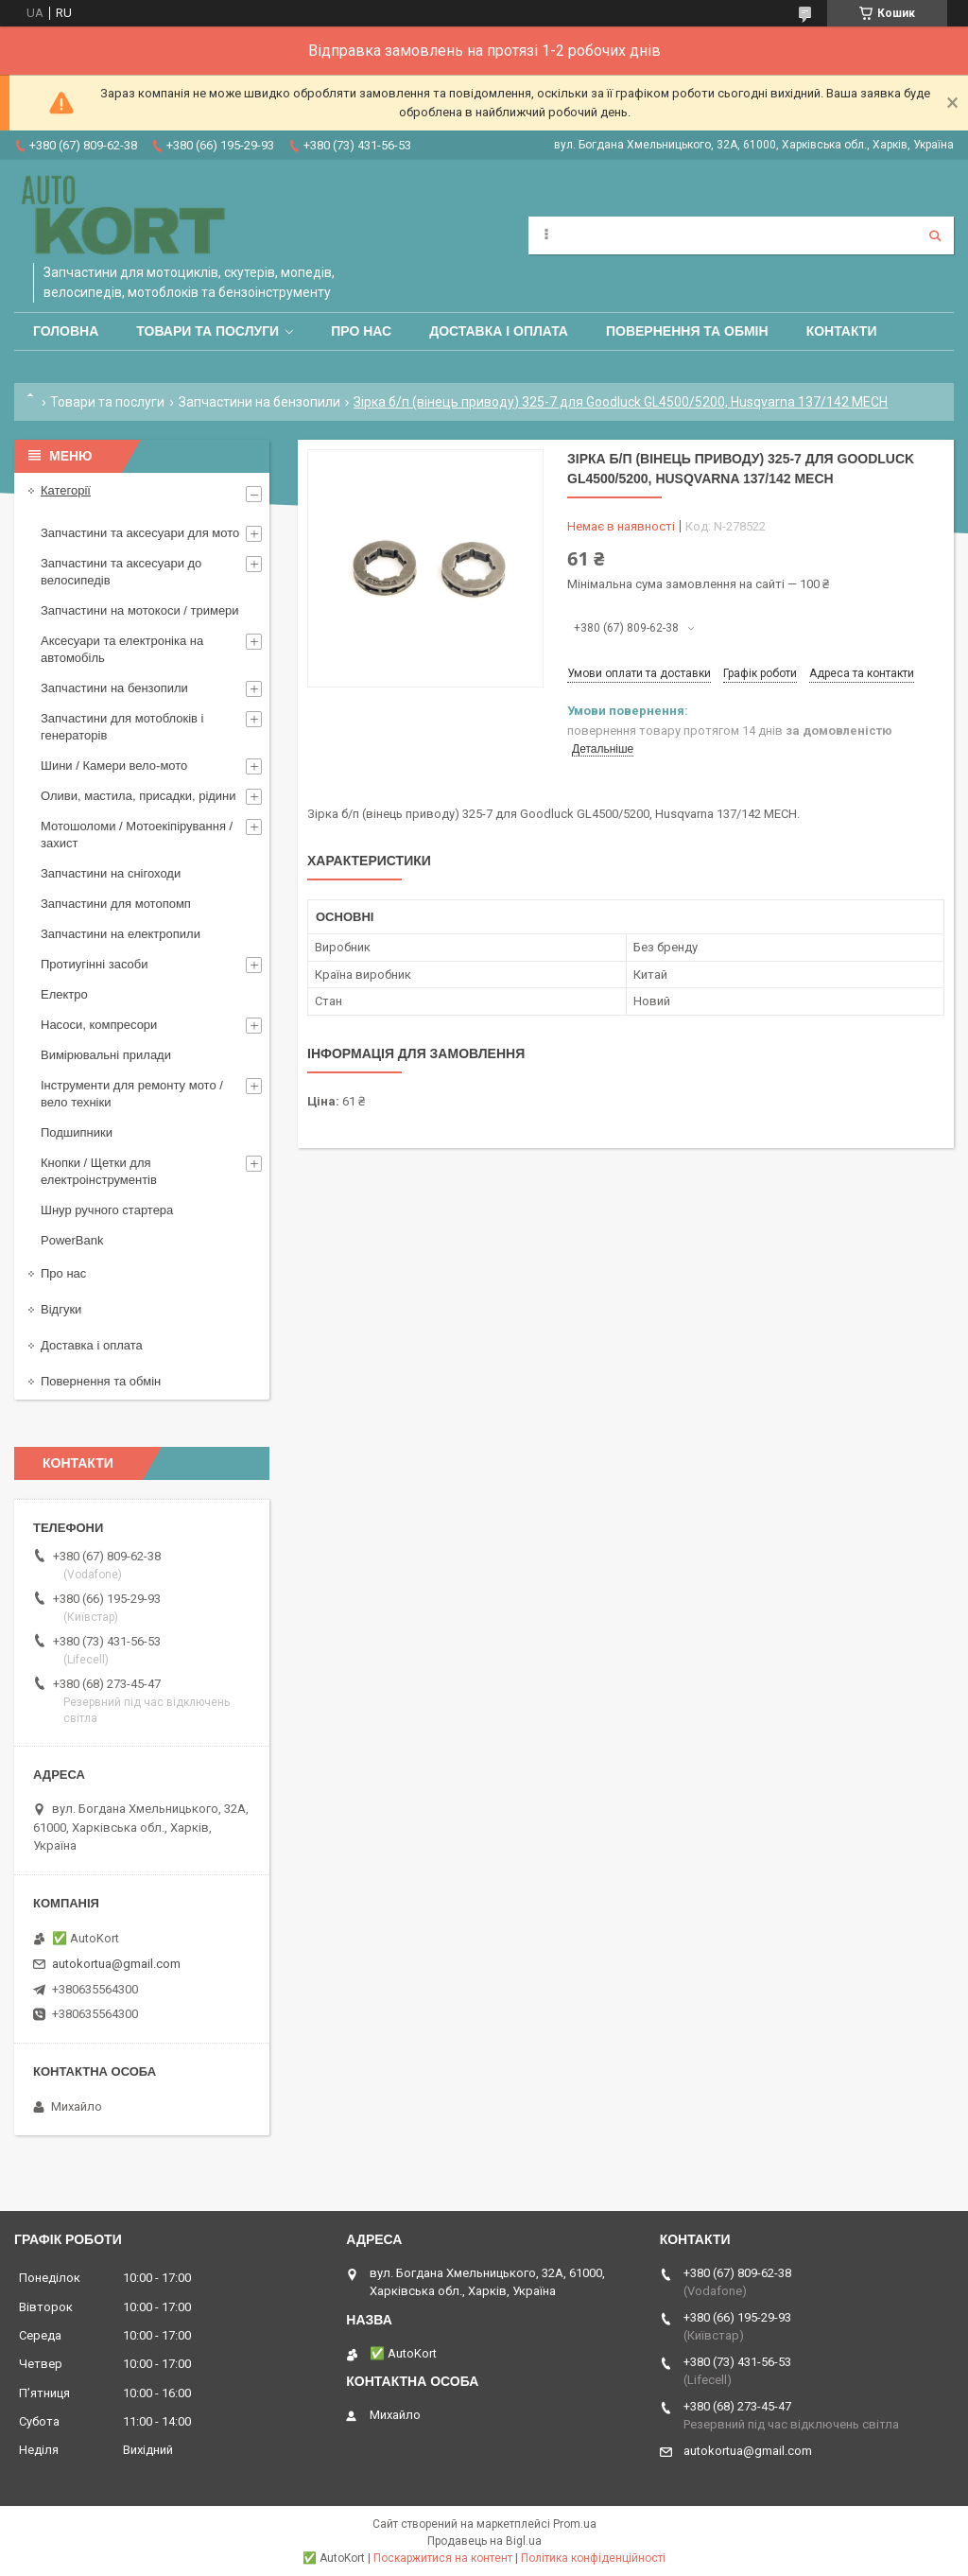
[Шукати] (935, 235)
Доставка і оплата (498, 331)
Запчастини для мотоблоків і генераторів (122, 726)
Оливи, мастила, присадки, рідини (138, 796)
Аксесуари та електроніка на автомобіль (122, 649)
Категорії (66, 490)
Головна (65, 331)
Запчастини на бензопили (259, 401)
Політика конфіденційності (593, 2558)
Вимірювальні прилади (106, 1055)
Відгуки (61, 1309)
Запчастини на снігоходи (111, 873)
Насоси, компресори (99, 1025)
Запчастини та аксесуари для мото (140, 533)
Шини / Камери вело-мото (114, 765)
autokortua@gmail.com (116, 1964)
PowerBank (72, 1240)
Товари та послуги (207, 331)
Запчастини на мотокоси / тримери (140, 610)
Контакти (841, 331)
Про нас (361, 331)
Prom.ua (574, 2524)
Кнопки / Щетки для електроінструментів (99, 1171)
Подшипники (76, 1132)
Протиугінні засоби (94, 964)
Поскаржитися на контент (442, 2558)
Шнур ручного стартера (107, 1210)
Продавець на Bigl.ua (484, 2541)
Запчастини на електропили (120, 934)
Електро (64, 994)
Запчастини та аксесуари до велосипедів (121, 571)
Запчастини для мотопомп (116, 903)
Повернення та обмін (687, 331)
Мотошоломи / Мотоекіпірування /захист (137, 834)
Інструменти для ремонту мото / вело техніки (132, 1093)
